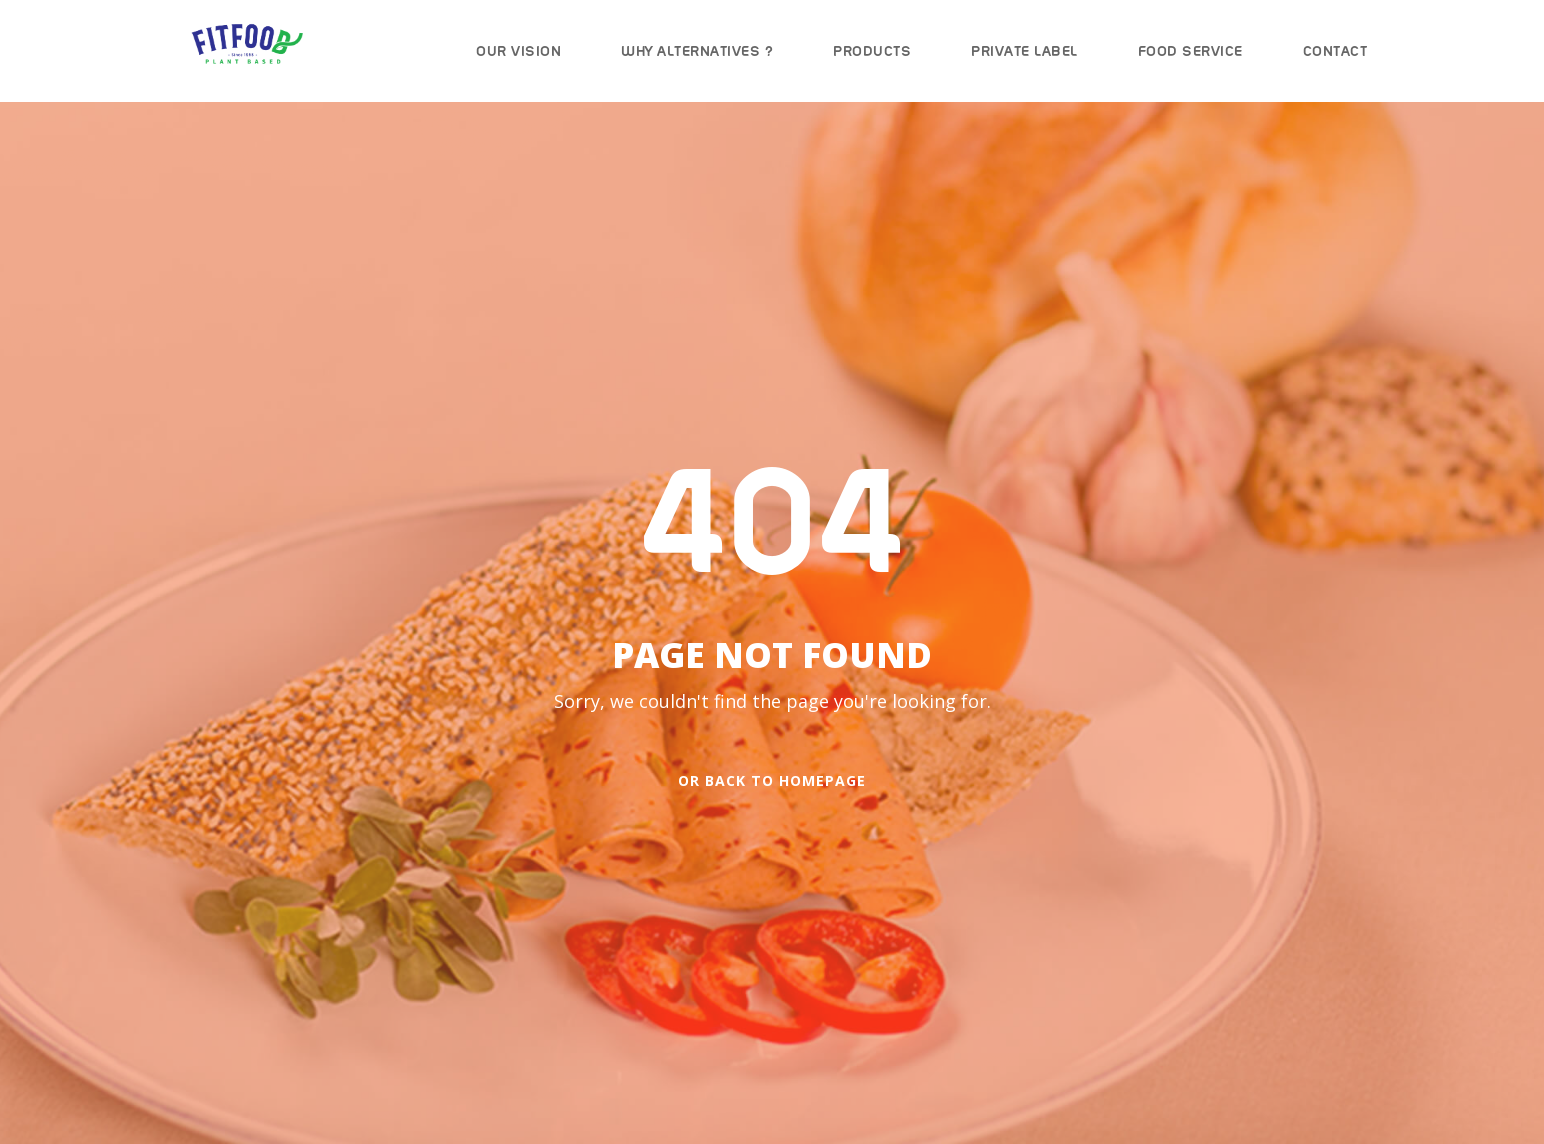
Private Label (1024, 51)
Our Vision (518, 51)
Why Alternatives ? (697, 51)
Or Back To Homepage (772, 781)
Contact (1335, 51)
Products (872, 51)
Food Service (1190, 51)
